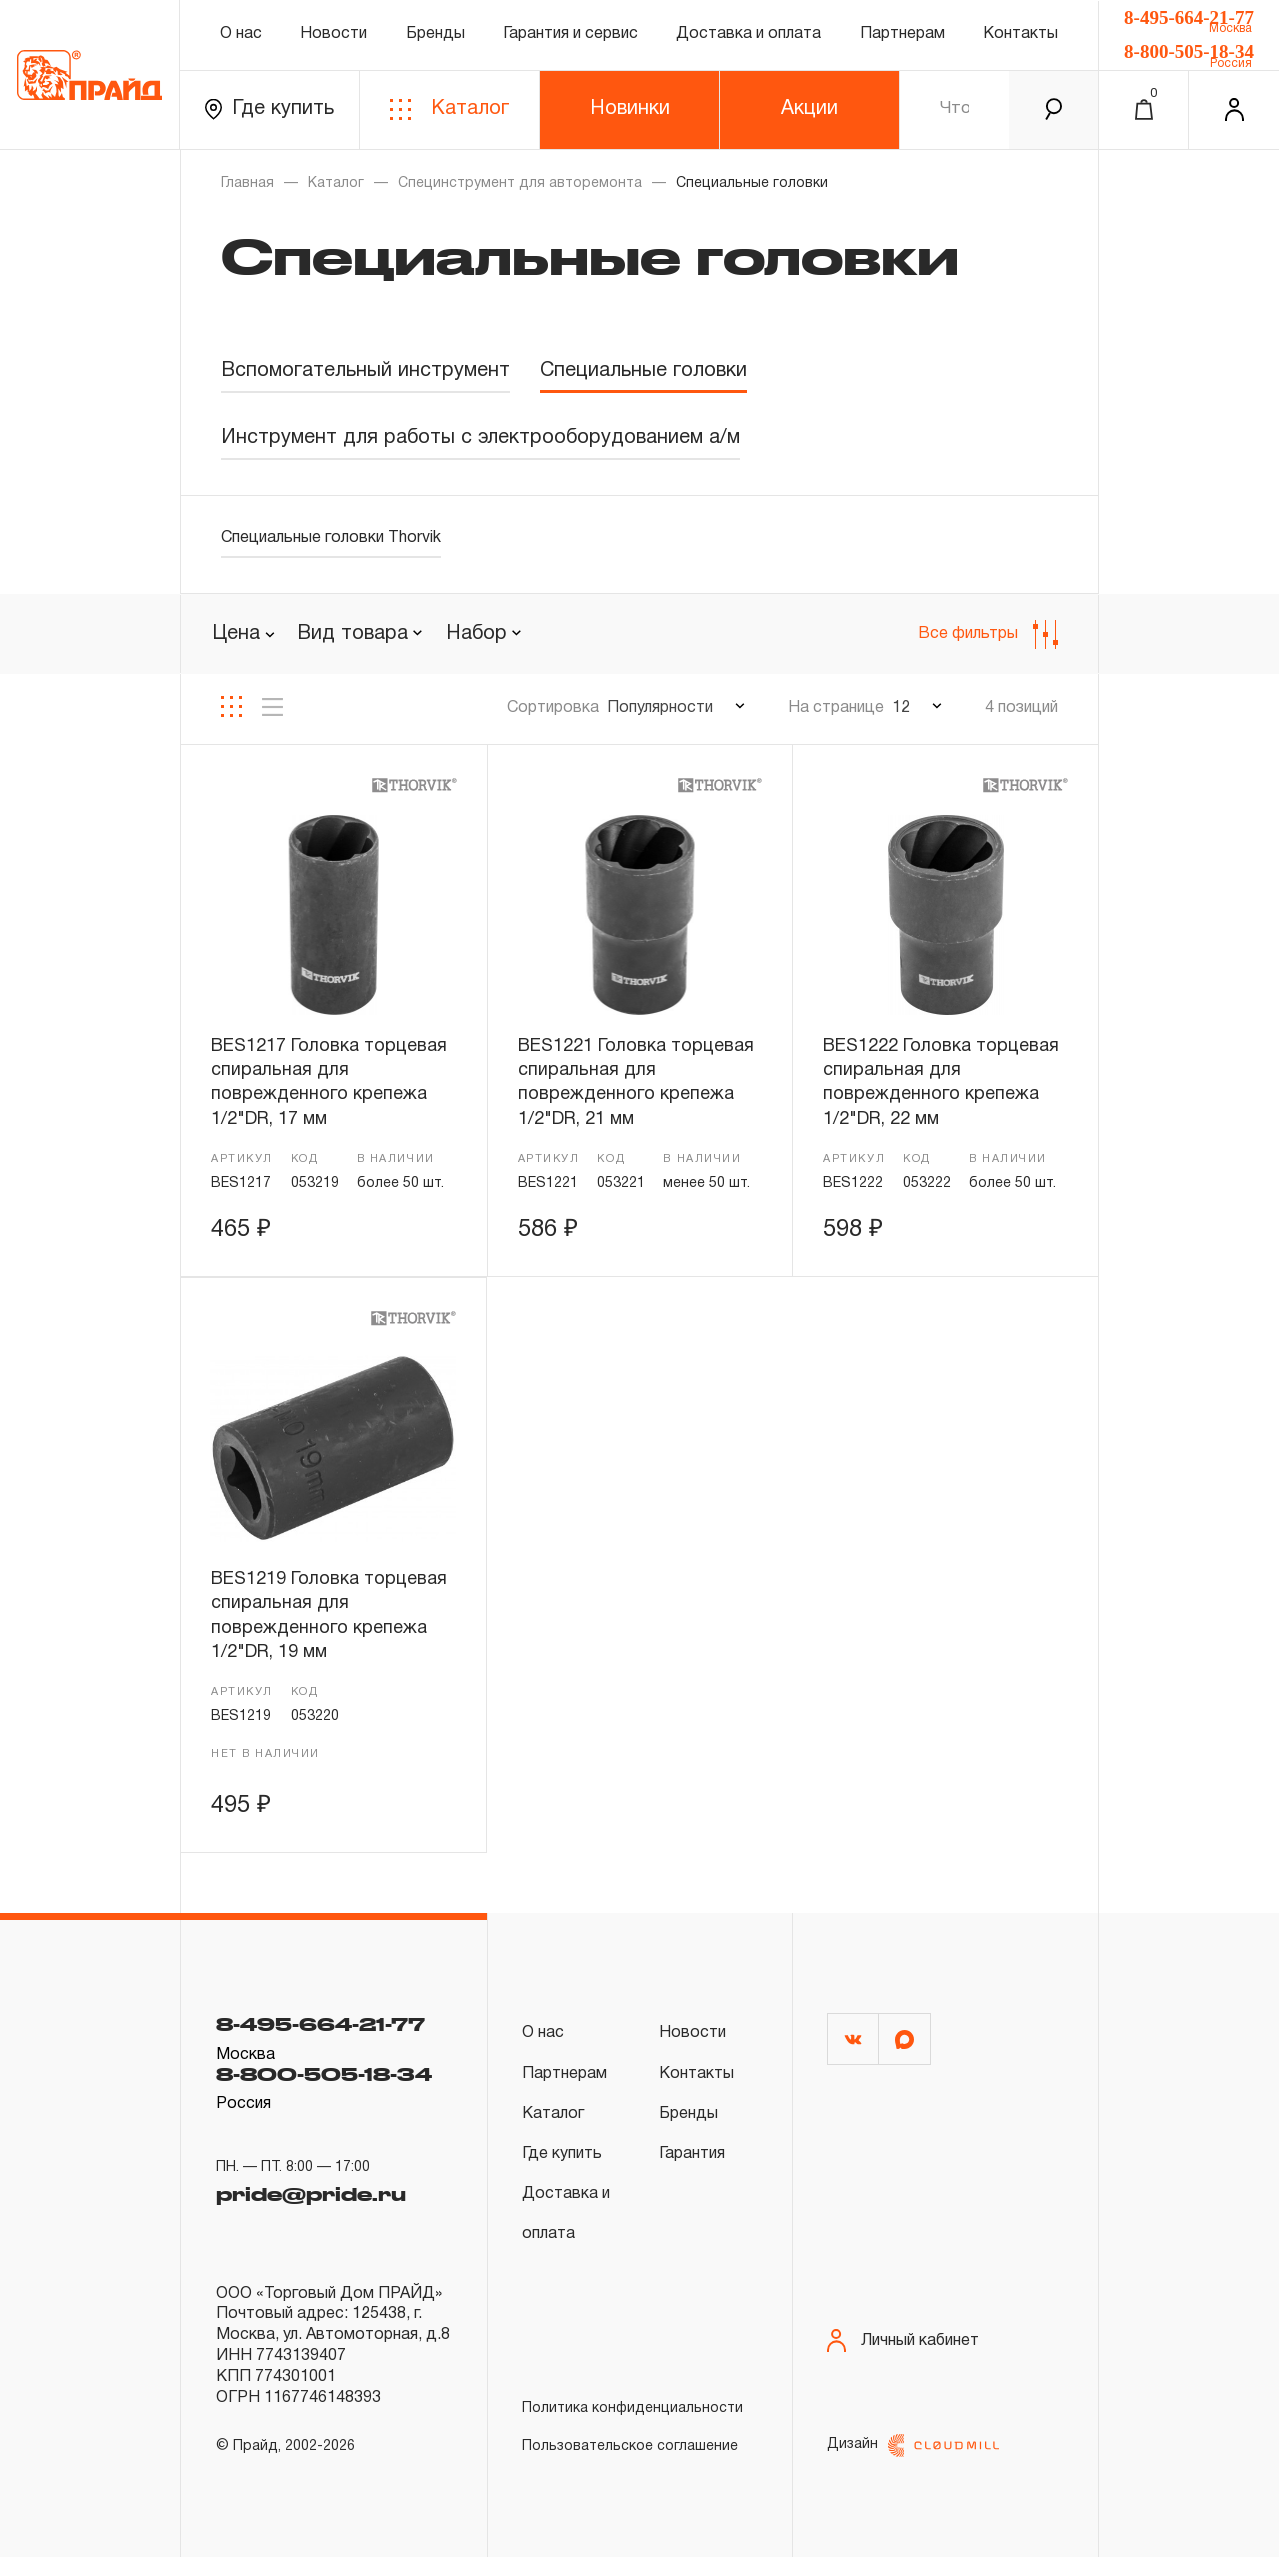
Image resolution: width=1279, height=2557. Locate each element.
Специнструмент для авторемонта (520, 183)
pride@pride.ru (311, 2194)
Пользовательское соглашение (630, 2446)
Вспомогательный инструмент (365, 371)
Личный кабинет (903, 2340)
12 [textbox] (901, 708)
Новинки (630, 109)
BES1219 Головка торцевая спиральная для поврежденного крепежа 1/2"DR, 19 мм (329, 1616)
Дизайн (913, 2445)
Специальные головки (643, 371)
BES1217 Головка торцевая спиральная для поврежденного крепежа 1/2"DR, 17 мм (329, 1083)
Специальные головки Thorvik (331, 538)
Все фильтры (988, 634)
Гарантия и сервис (570, 34)
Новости (333, 34)
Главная (247, 183)
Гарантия (692, 2154)
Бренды (435, 34)
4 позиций (1021, 708)
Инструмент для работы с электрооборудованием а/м (480, 438)
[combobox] (359, 635)
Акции (809, 109)
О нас (241, 34)
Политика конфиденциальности (632, 2408)
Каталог (449, 109)
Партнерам (902, 34)
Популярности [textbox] (660, 708)
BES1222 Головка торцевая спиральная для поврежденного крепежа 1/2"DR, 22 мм (941, 1083)
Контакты (1020, 34)
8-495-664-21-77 (1189, 17)
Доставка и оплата (748, 34)
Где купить (269, 109)
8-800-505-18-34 (1189, 51)
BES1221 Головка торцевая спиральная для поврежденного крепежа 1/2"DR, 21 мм (636, 1083)
